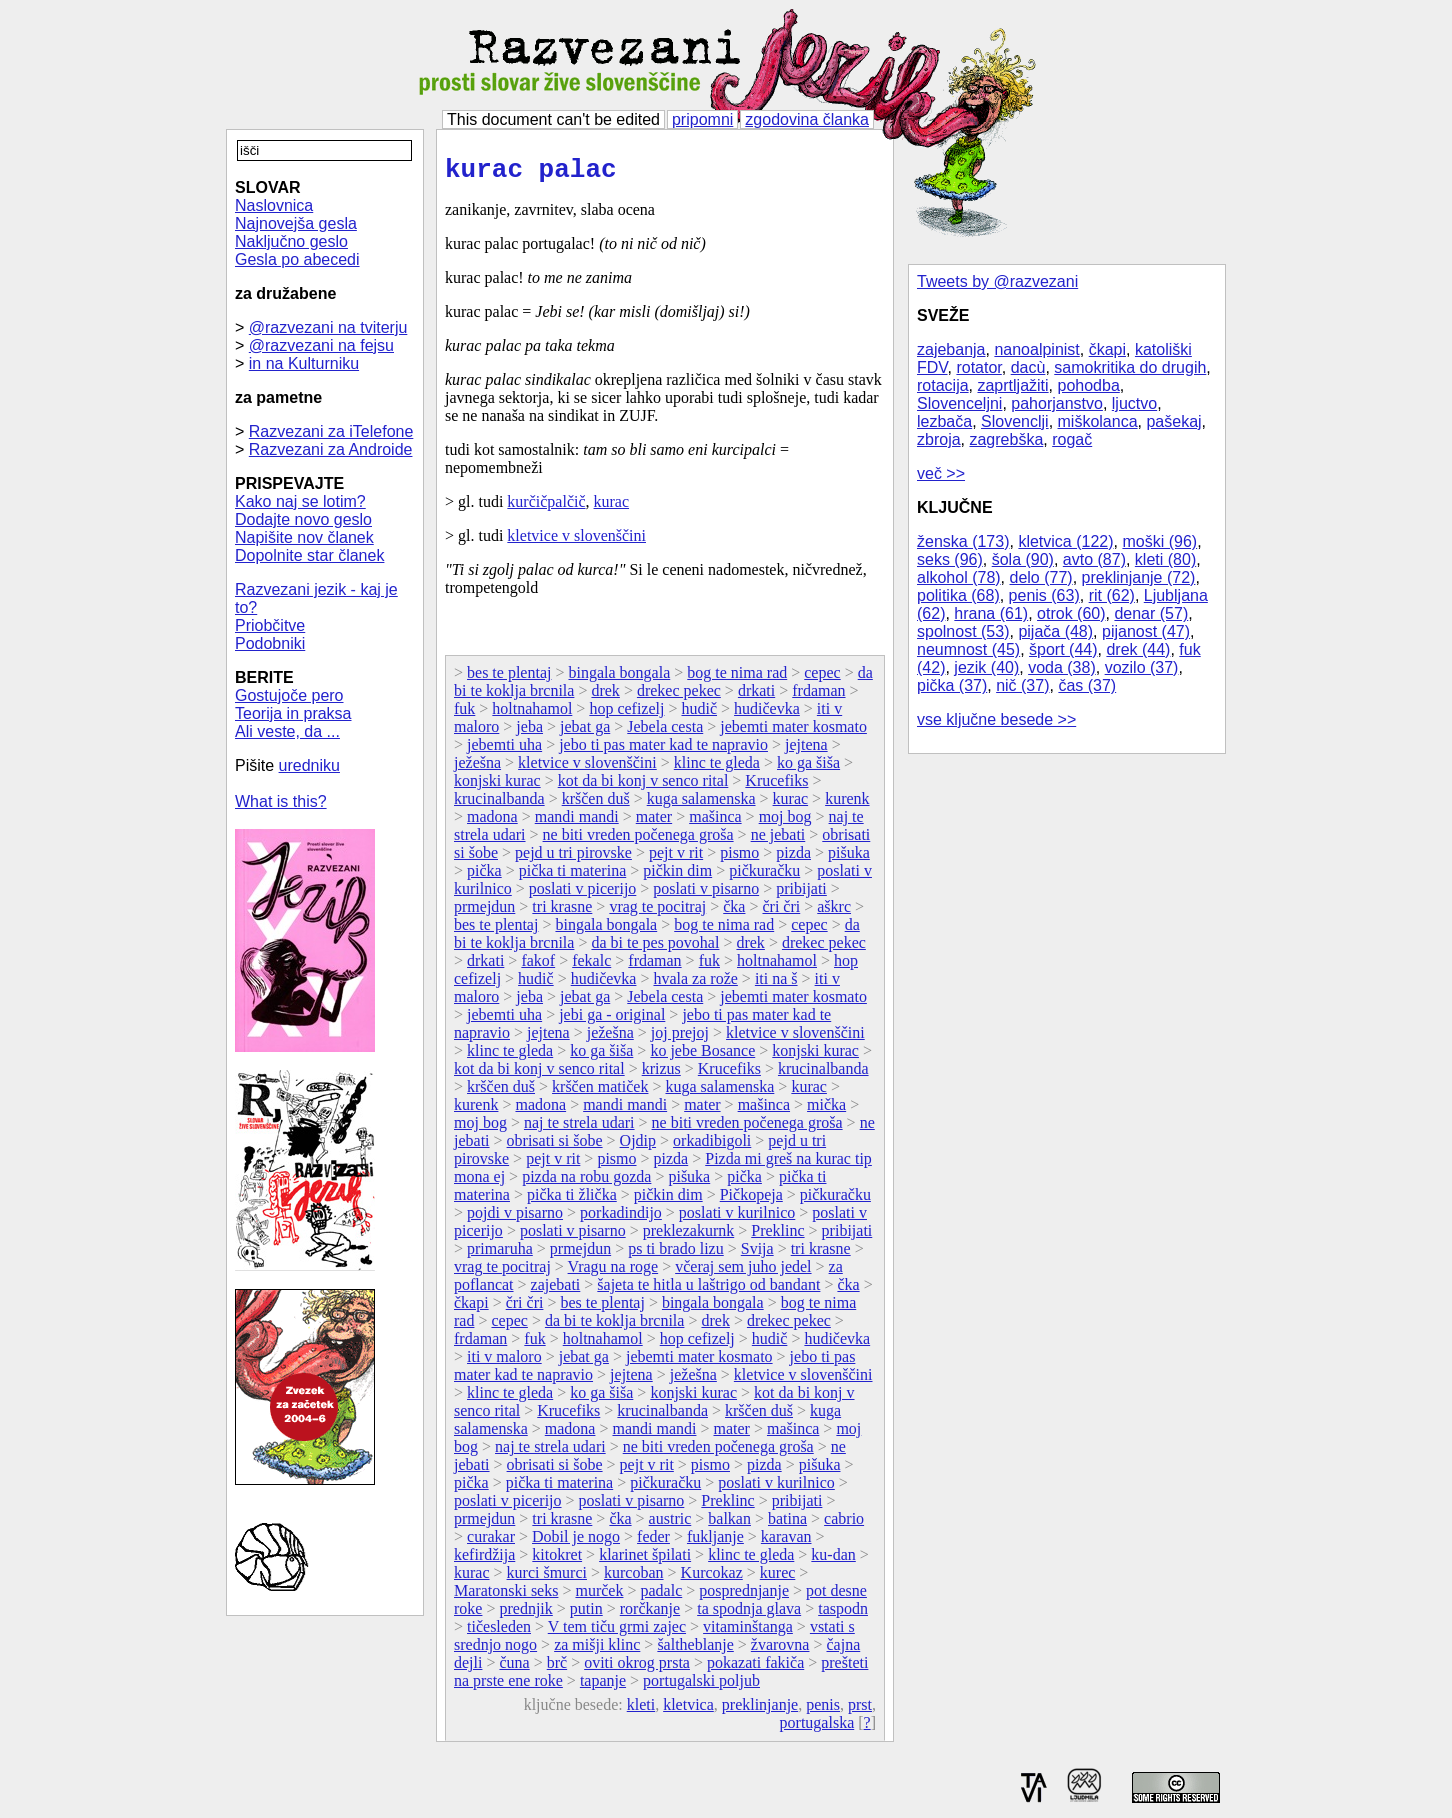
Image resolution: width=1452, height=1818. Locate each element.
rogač (1072, 439)
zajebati (556, 1290)
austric (670, 1524)
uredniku (309, 765)
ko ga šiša (808, 768)
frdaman (818, 696)
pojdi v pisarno (515, 1218)
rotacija (943, 385)
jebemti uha (504, 750)
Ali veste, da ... (287, 731)
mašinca (715, 822)
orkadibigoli (712, 1146)
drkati (756, 696)
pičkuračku (764, 876)
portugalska (817, 1728)
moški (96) (1159, 541)
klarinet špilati (645, 1560)
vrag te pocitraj (657, 912)
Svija (757, 1254)
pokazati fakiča (755, 1668)
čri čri (781, 912)
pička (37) (952, 685)
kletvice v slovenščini (576, 541)
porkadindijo (621, 1218)
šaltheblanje (695, 1650)
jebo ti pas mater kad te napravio (663, 750)
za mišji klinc (597, 1650)
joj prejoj (680, 1038)
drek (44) (1138, 649)
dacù (1028, 367)
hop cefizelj (626, 714)
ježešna (477, 768)
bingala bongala (619, 678)
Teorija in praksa (293, 713)
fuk (464, 714)
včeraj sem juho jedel (743, 1272)
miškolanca (1098, 421)
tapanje (603, 1686)
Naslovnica (274, 205)
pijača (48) (1055, 631)
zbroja (939, 439)
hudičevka (767, 714)
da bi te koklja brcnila (615, 1326)
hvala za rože (695, 984)
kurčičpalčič (546, 507)
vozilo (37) (1142, 667)
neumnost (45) (968, 649)
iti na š (776, 984)
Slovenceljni (959, 403)
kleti (641, 1710)
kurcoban (634, 1578)
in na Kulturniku (304, 363)
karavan (786, 1542)
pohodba (1089, 385)
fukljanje (715, 1542)
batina (787, 1524)
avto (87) (1094, 559)
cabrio (844, 1524)
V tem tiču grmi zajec (617, 1632)
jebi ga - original (612, 1020)
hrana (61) (991, 613)
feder (653, 1542)
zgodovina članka (807, 119)
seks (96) (950, 559)
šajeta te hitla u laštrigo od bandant (708, 1290)
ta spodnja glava (749, 1614)
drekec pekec (679, 696)
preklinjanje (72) (1139, 577)
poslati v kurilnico (737, 1218)
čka (734, 912)
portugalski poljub (701, 1686)
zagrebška (1006, 439)
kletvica (688, 1710)
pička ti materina (573, 876)
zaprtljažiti (1012, 385)
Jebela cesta (665, 732)
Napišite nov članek (304, 537)
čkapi (1107, 349)
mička (826, 1110)
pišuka (849, 858)
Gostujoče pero (289, 695)
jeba (529, 732)
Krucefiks (776, 786)
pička (484, 876)
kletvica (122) (1065, 541)
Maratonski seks (506, 1596)
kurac (612, 507)
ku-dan (833, 1560)
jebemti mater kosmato (793, 732)
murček (599, 1596)
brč (557, 1668)
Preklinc (777, 1236)
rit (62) (1112, 595)
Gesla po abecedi (297, 259)
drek (605, 696)
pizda (793, 858)
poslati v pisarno (706, 894)
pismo (739, 858)
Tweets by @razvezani (997, 281)
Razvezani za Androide (331, 449)
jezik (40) (986, 667)
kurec (778, 1578)
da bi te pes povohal (655, 948)
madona (492, 822)
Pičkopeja (751, 1200)
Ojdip (638, 1146)
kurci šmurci (547, 1578)
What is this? (281, 801)
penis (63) (1044, 595)
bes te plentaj (509, 678)
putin (586, 1614)
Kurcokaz (712, 1578)
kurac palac (531, 173)
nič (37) (1022, 685)
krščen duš (596, 804)
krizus (661, 1074)
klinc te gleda (717, 768)
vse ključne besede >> (996, 719)
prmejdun (484, 912)
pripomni (702, 119)
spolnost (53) (963, 631)
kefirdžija (484, 1560)
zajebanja (951, 349)
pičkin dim (677, 876)
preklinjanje (760, 1710)
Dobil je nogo (576, 1542)
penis (823, 1710)
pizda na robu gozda (586, 1182)
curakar (491, 1542)
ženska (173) (963, 541)
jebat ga (585, 732)
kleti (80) (1165, 559)
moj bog (785, 822)
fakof (538, 966)
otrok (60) (1071, 613)
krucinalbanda (499, 804)
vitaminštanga (748, 1632)
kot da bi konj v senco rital (643, 786)
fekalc (591, 966)
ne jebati (778, 840)
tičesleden (499, 1632)
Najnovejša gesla (296, 223)
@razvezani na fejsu (321, 345)
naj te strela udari (579, 1128)
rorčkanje (650, 1614)
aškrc (834, 912)
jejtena (806, 750)
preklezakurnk (689, 1236)
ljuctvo (1134, 403)
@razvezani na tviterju (328, 327)
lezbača (944, 421)
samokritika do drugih (1130, 367)
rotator (978, 367)
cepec (822, 678)
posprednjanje (744, 1596)
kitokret (557, 1560)
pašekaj (1173, 421)
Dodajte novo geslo (303, 519)
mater (654, 822)
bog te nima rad (737, 678)
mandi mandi (577, 822)
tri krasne (562, 912)
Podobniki (270, 643)
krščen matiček (600, 1092)
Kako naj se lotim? (300, 501)
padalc (661, 1596)
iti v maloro (504, 1362)
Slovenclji (1015, 421)
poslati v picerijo (583, 894)
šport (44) (1063, 649)
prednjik (525, 1614)
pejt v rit (676, 858)
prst (860, 1710)
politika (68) (958, 595)
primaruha (500, 1254)
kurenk (847, 804)
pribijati (801, 894)
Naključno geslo (291, 241)
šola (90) (1023, 559)
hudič (699, 714)
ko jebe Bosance (702, 1056)
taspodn (843, 1614)
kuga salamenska (701, 804)
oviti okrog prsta (637, 1668)
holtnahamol (532, 714)
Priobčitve (270, 625)
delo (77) (1041, 577)
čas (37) (1087, 685)
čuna (514, 1668)
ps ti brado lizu (676, 1254)
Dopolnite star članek (309, 555)
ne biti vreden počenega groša (638, 840)
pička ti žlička (572, 1200)
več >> (941, 473)
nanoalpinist (1036, 349)
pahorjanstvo (1057, 403)
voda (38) (1062, 667)
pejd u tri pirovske (573, 858)
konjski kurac (497, 786)
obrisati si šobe (555, 1146)
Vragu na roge (613, 1272)
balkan (729, 1524)
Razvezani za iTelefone (331, 431)
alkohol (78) (959, 577)
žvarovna (780, 1650)
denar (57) (1151, 613)
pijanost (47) (1146, 631)
